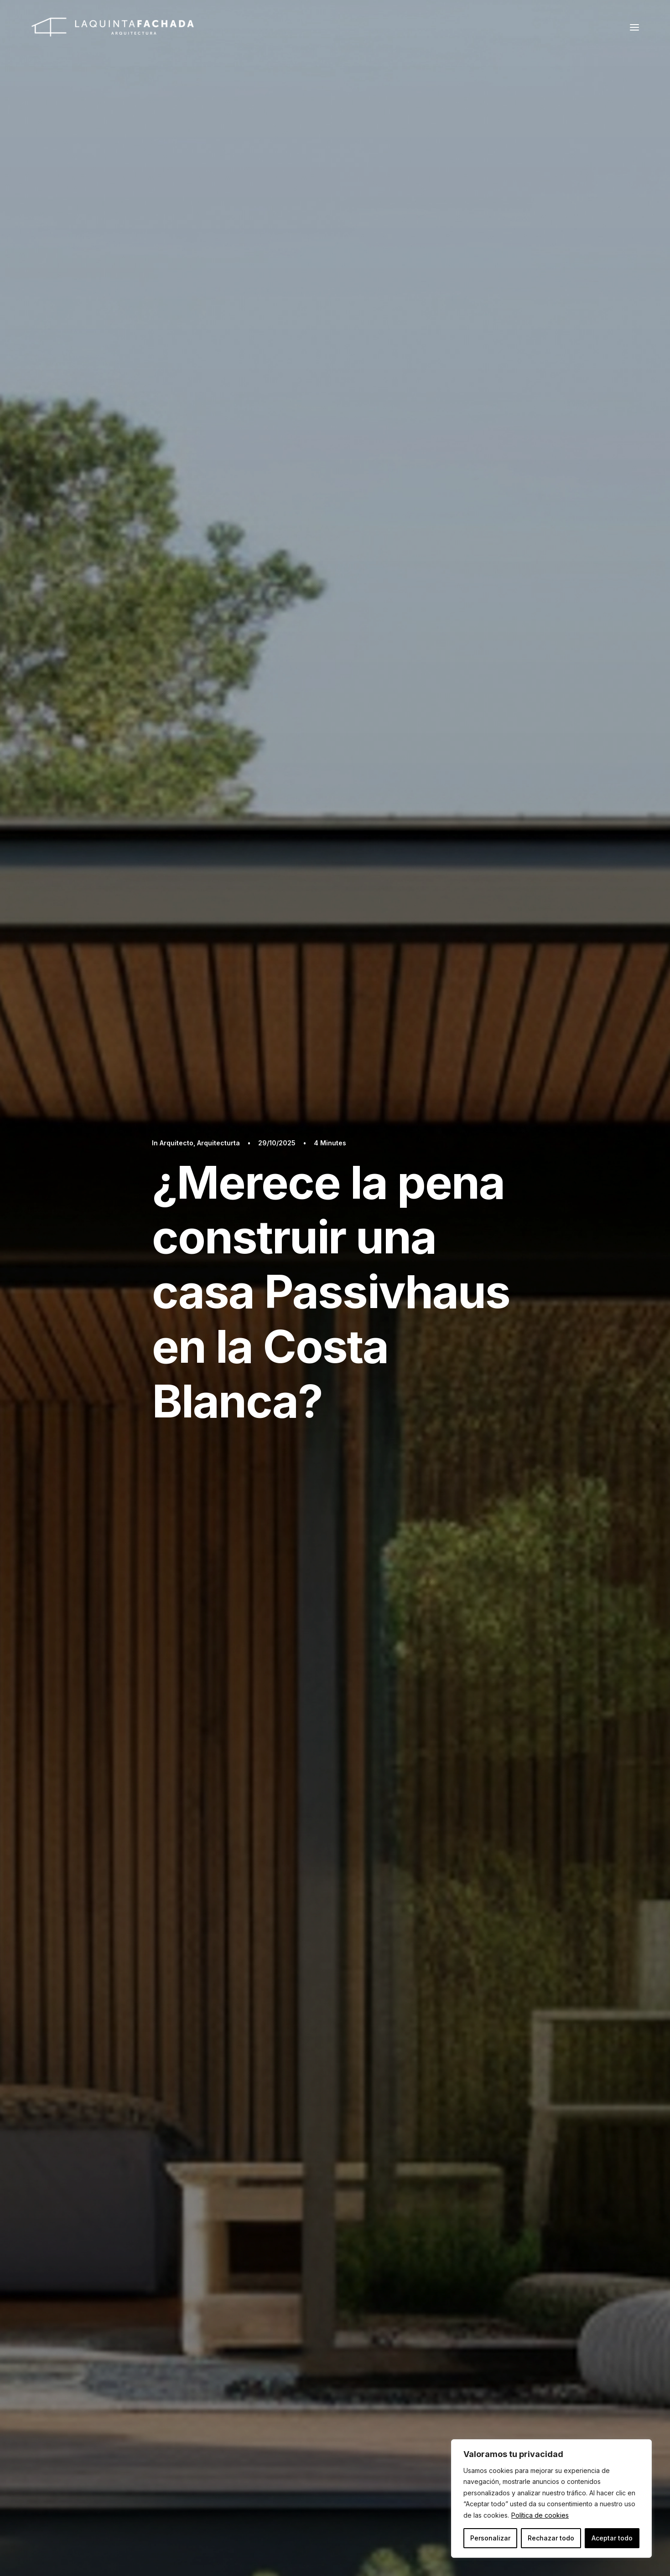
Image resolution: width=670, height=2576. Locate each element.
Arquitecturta (218, 1143)
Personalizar (490, 2538)
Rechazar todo (551, 2538)
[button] (634, 27)
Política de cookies (540, 2515)
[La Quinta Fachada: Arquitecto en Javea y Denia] (112, 27)
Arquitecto (176, 1143)
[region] (551, 2498)
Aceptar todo (612, 2538)
